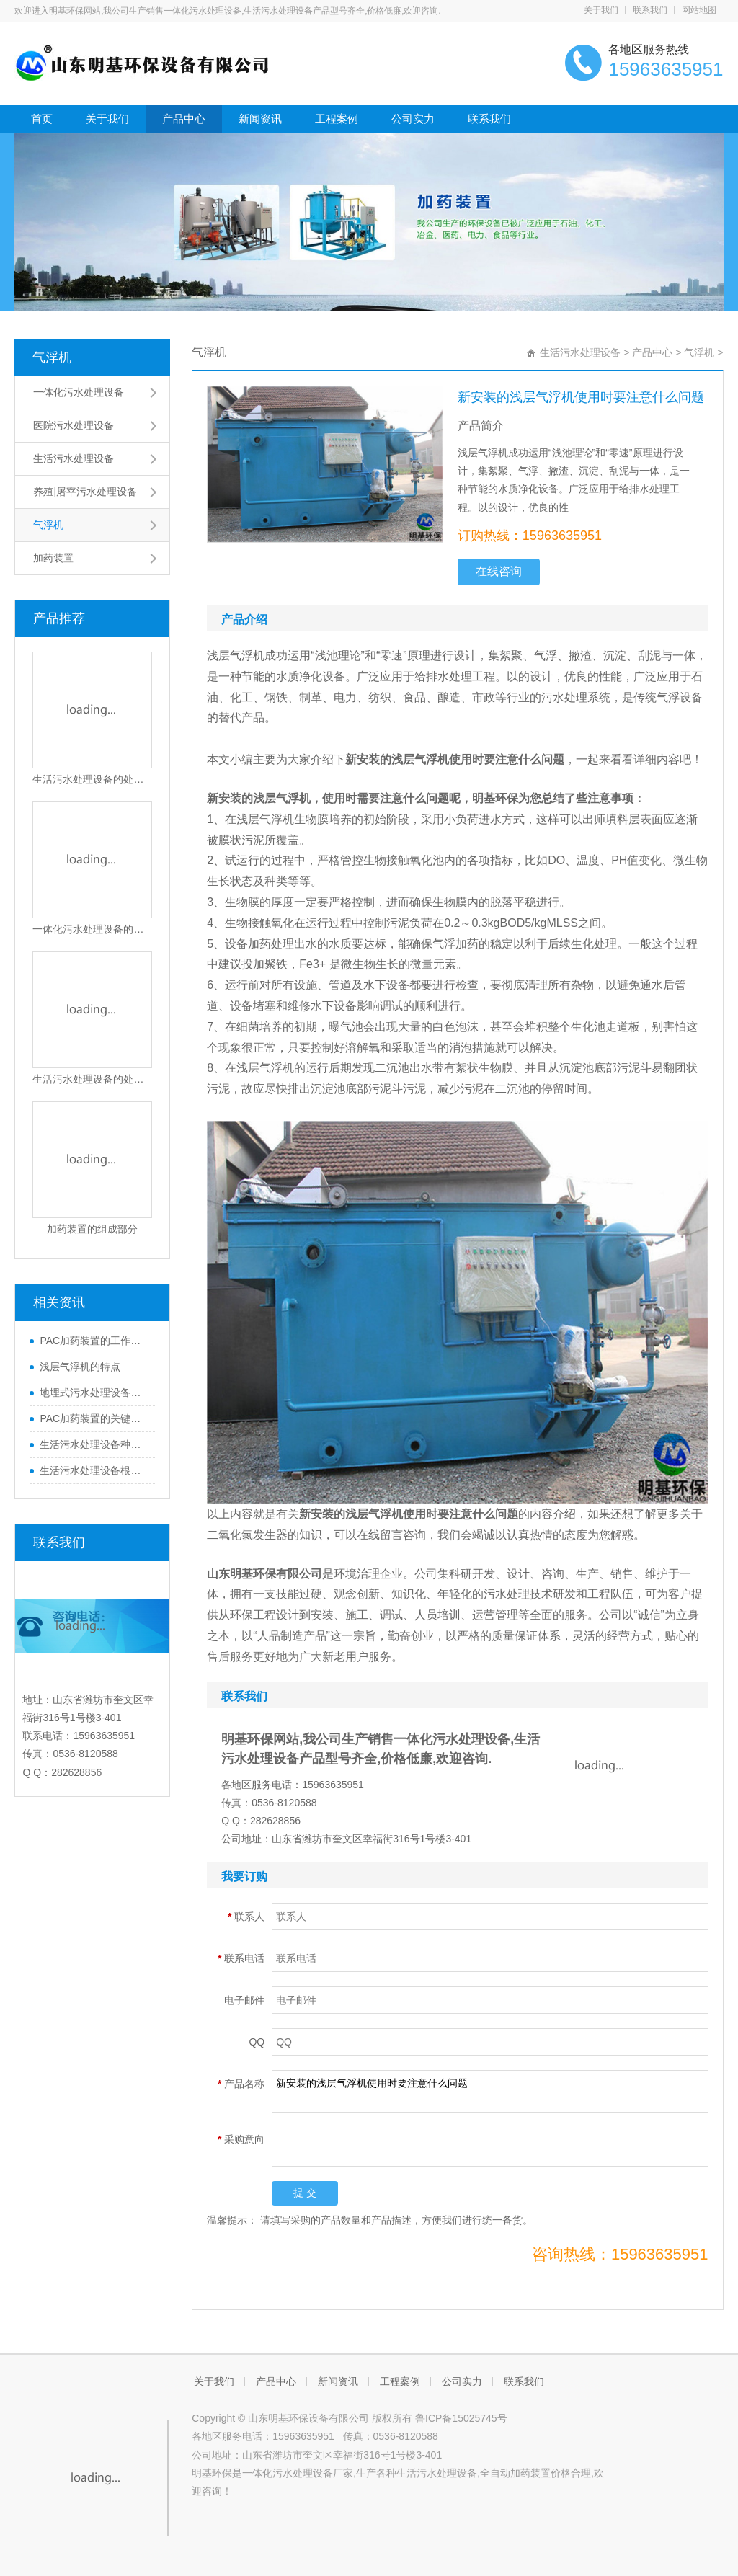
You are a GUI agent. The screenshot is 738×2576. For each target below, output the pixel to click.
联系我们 (650, 10)
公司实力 (413, 118)
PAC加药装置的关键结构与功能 (94, 1418)
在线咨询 (499, 571)
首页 (42, 118)
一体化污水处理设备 (78, 392)
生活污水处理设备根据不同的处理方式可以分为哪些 (94, 1470)
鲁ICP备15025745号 (461, 2418)
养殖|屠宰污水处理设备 (85, 491)
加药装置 (53, 558)
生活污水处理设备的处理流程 (92, 779)
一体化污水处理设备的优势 (92, 929)
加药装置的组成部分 (92, 1229)
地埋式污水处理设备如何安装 (94, 1392)
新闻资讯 (260, 118)
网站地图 (699, 10)
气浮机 (51, 357)
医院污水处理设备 (73, 425)
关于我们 (601, 10)
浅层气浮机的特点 (80, 1366)
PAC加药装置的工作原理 (94, 1340)
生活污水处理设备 (73, 458)
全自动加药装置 (515, 2473)
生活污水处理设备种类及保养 (94, 1444)
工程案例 (336, 118)
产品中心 (183, 118)
